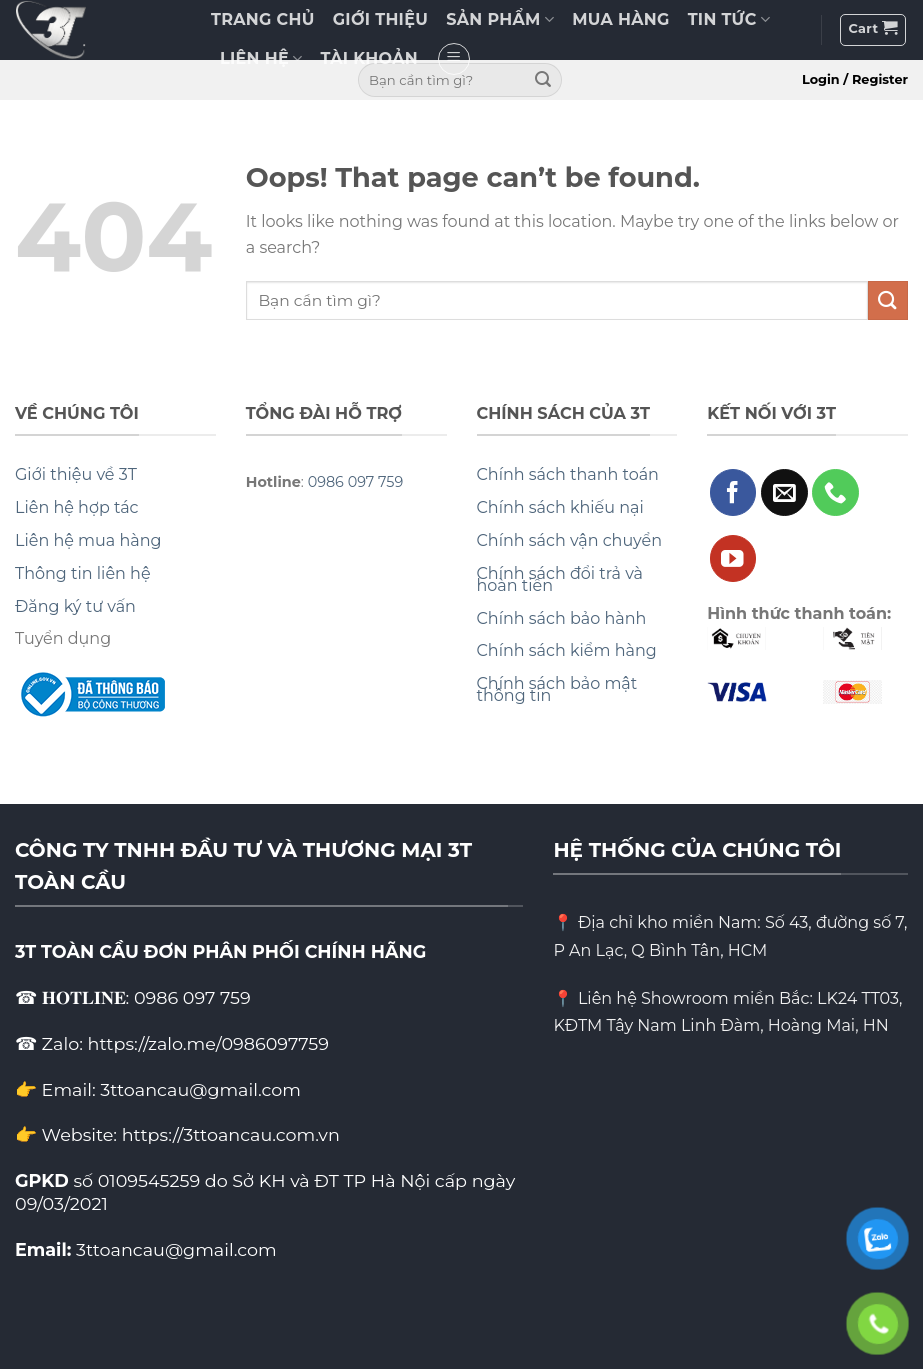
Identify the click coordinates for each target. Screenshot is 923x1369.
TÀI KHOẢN (370, 58)
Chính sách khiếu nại (560, 507)
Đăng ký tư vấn (75, 606)
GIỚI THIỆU (380, 19)
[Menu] (454, 59)
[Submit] (544, 80)
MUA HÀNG (620, 19)
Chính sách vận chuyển (570, 540)
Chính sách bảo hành (562, 618)
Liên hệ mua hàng (88, 540)
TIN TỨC (729, 20)
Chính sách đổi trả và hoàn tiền (560, 579)
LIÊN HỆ (261, 59)
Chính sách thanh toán (568, 474)
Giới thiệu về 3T (76, 474)
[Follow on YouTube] (733, 558)
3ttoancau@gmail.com (176, 1249)
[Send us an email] (784, 492)
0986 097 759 (356, 482)
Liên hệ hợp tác (77, 507)
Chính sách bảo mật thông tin (557, 689)
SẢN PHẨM (500, 20)
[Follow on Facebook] (733, 492)
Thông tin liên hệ (83, 573)
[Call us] (835, 492)
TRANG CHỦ (263, 19)
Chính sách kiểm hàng (567, 650)
